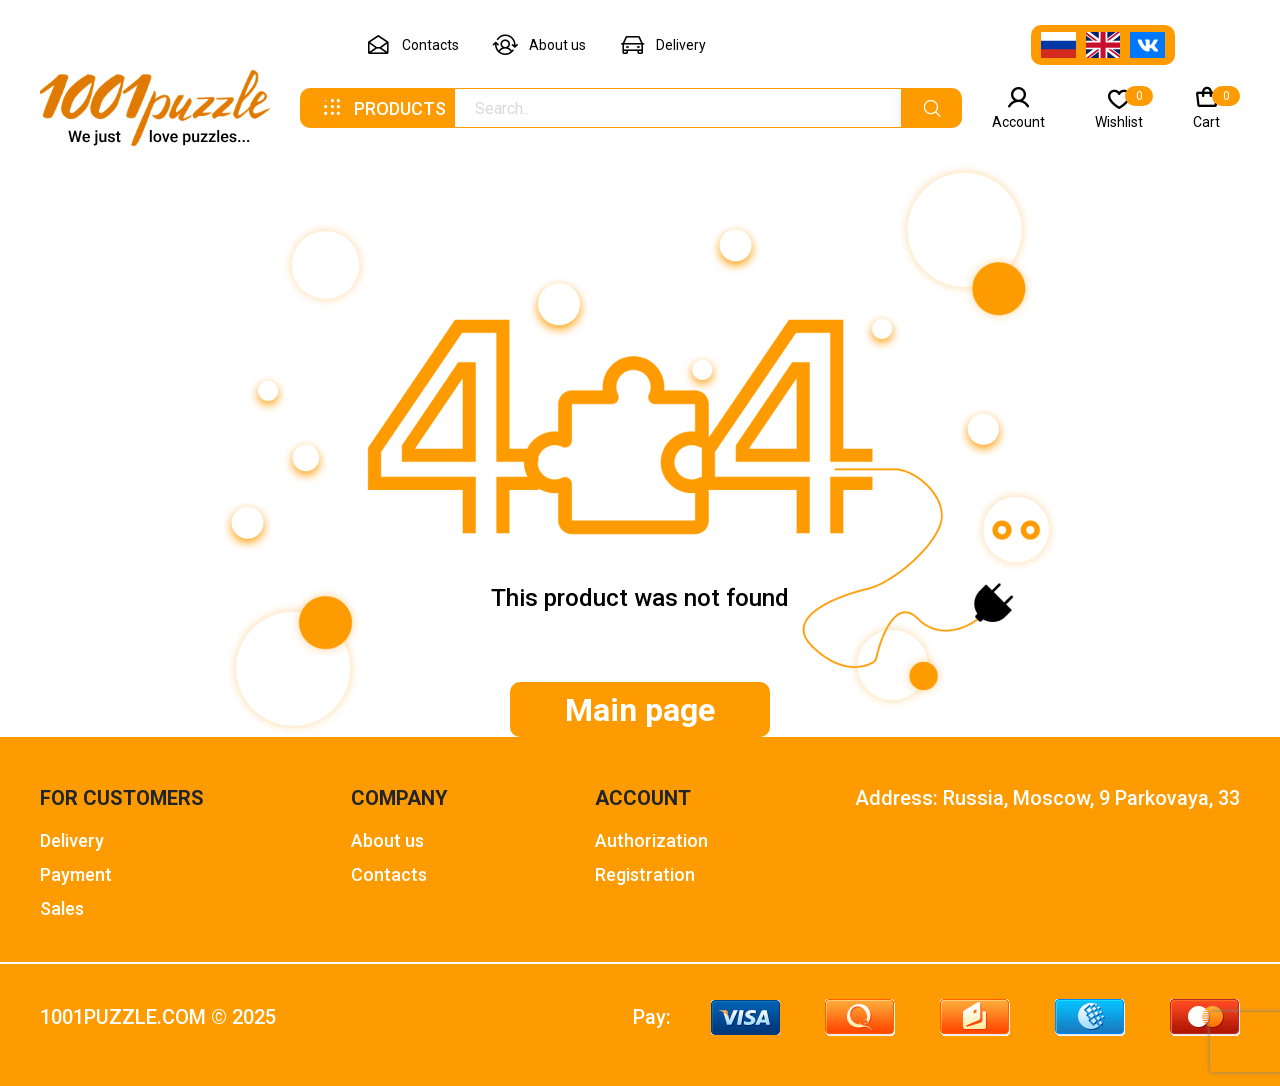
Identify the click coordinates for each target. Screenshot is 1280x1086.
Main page (640, 710)
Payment (76, 874)
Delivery (663, 45)
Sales (62, 908)
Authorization (651, 840)
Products (383, 108)
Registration (645, 874)
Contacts (412, 45)
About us (539, 45)
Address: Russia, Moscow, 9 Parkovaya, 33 (1047, 798)
